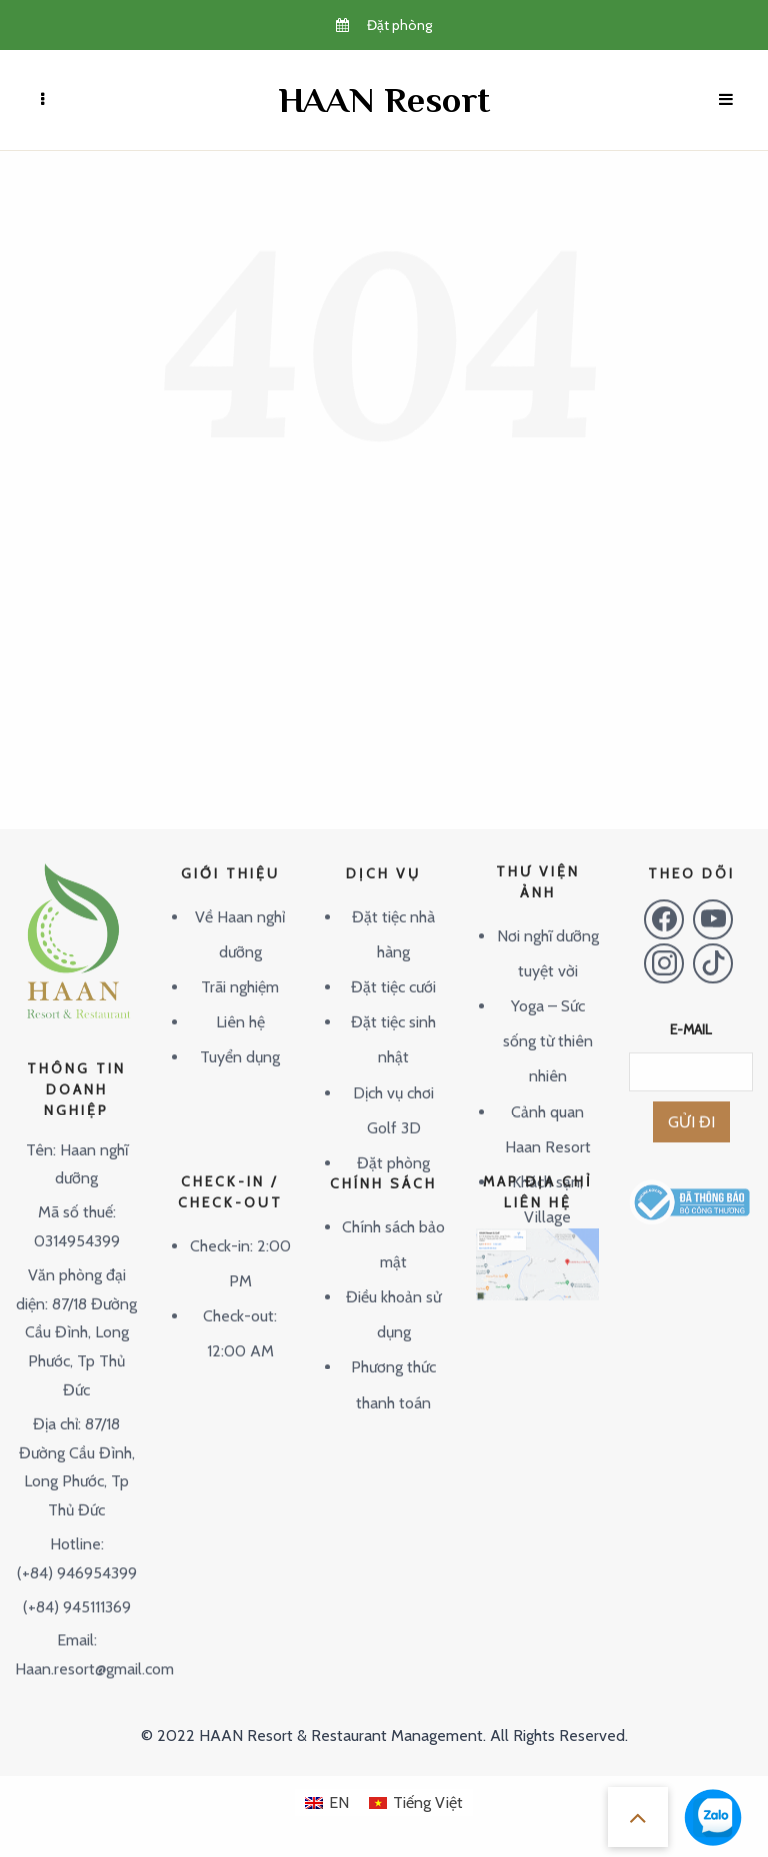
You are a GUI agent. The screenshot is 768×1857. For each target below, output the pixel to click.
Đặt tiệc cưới (393, 966)
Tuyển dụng (240, 1036)
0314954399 (77, 1220)
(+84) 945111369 (77, 1585)
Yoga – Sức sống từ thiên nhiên (548, 1020)
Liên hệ (240, 1001)
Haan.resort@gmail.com (94, 1648)
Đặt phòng (393, 1142)
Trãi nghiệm (240, 966)
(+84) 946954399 (77, 1552)
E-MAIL (691, 1009)
